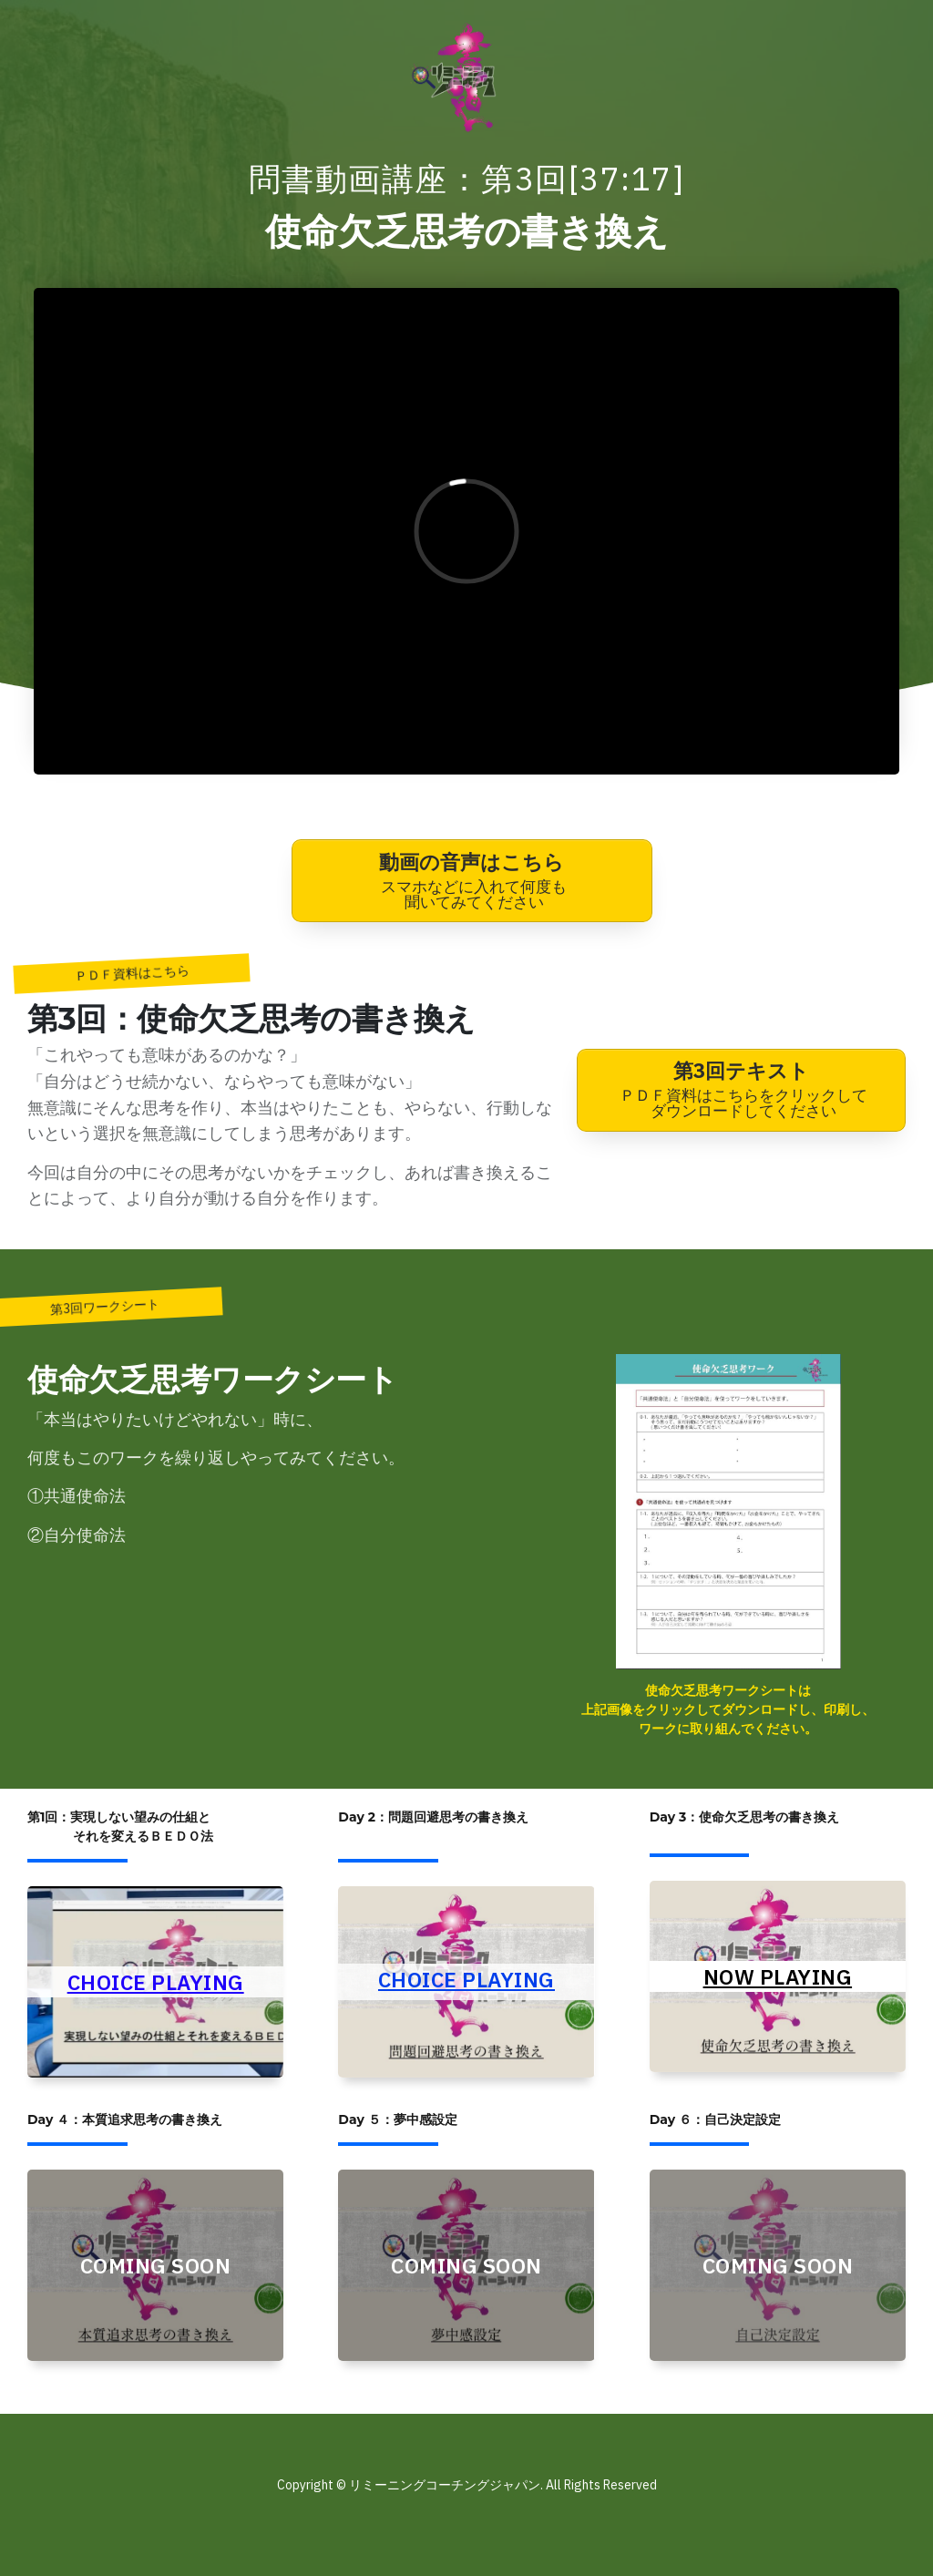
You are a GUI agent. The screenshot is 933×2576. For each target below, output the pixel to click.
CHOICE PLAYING (155, 1982)
